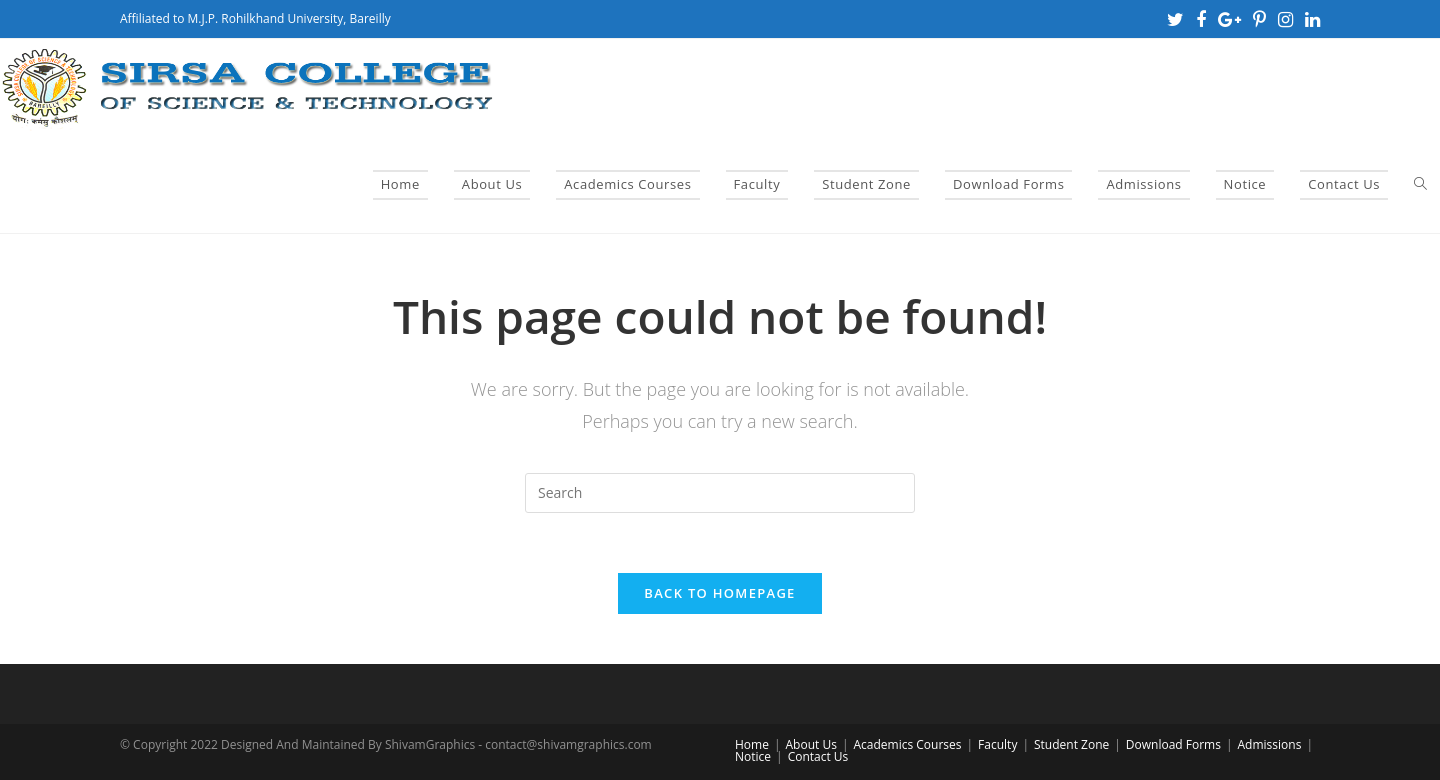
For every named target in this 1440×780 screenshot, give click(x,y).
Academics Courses (907, 744)
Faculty (997, 744)
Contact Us (818, 756)
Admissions (1270, 744)
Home (752, 744)
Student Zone (1071, 744)
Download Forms (1173, 744)
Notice (753, 756)
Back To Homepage (719, 593)
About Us (811, 744)
